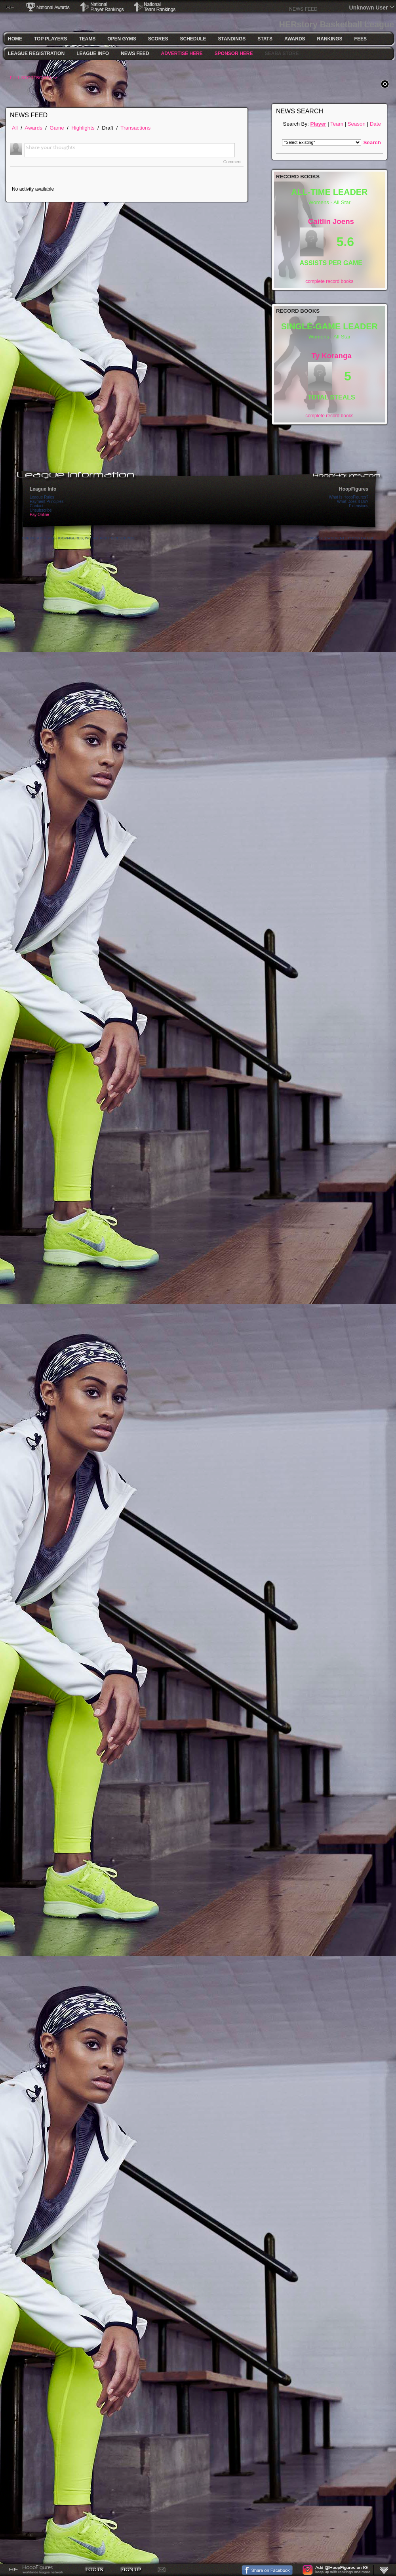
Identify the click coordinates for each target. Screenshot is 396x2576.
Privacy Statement (326, 538)
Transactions (135, 128)
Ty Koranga (332, 356)
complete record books (329, 281)
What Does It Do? (352, 501)
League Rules (42, 497)
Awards (33, 128)
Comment (232, 161)
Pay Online (39, 514)
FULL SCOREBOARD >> (33, 77)
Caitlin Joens (331, 221)
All (15, 128)
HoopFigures (353, 489)
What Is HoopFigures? (349, 497)
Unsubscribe (41, 510)
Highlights (83, 128)
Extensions (358, 506)
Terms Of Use (360, 538)
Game (57, 128)
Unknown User (368, 7)
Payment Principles (47, 501)
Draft (107, 128)
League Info (43, 489)
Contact (36, 506)
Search (372, 142)
